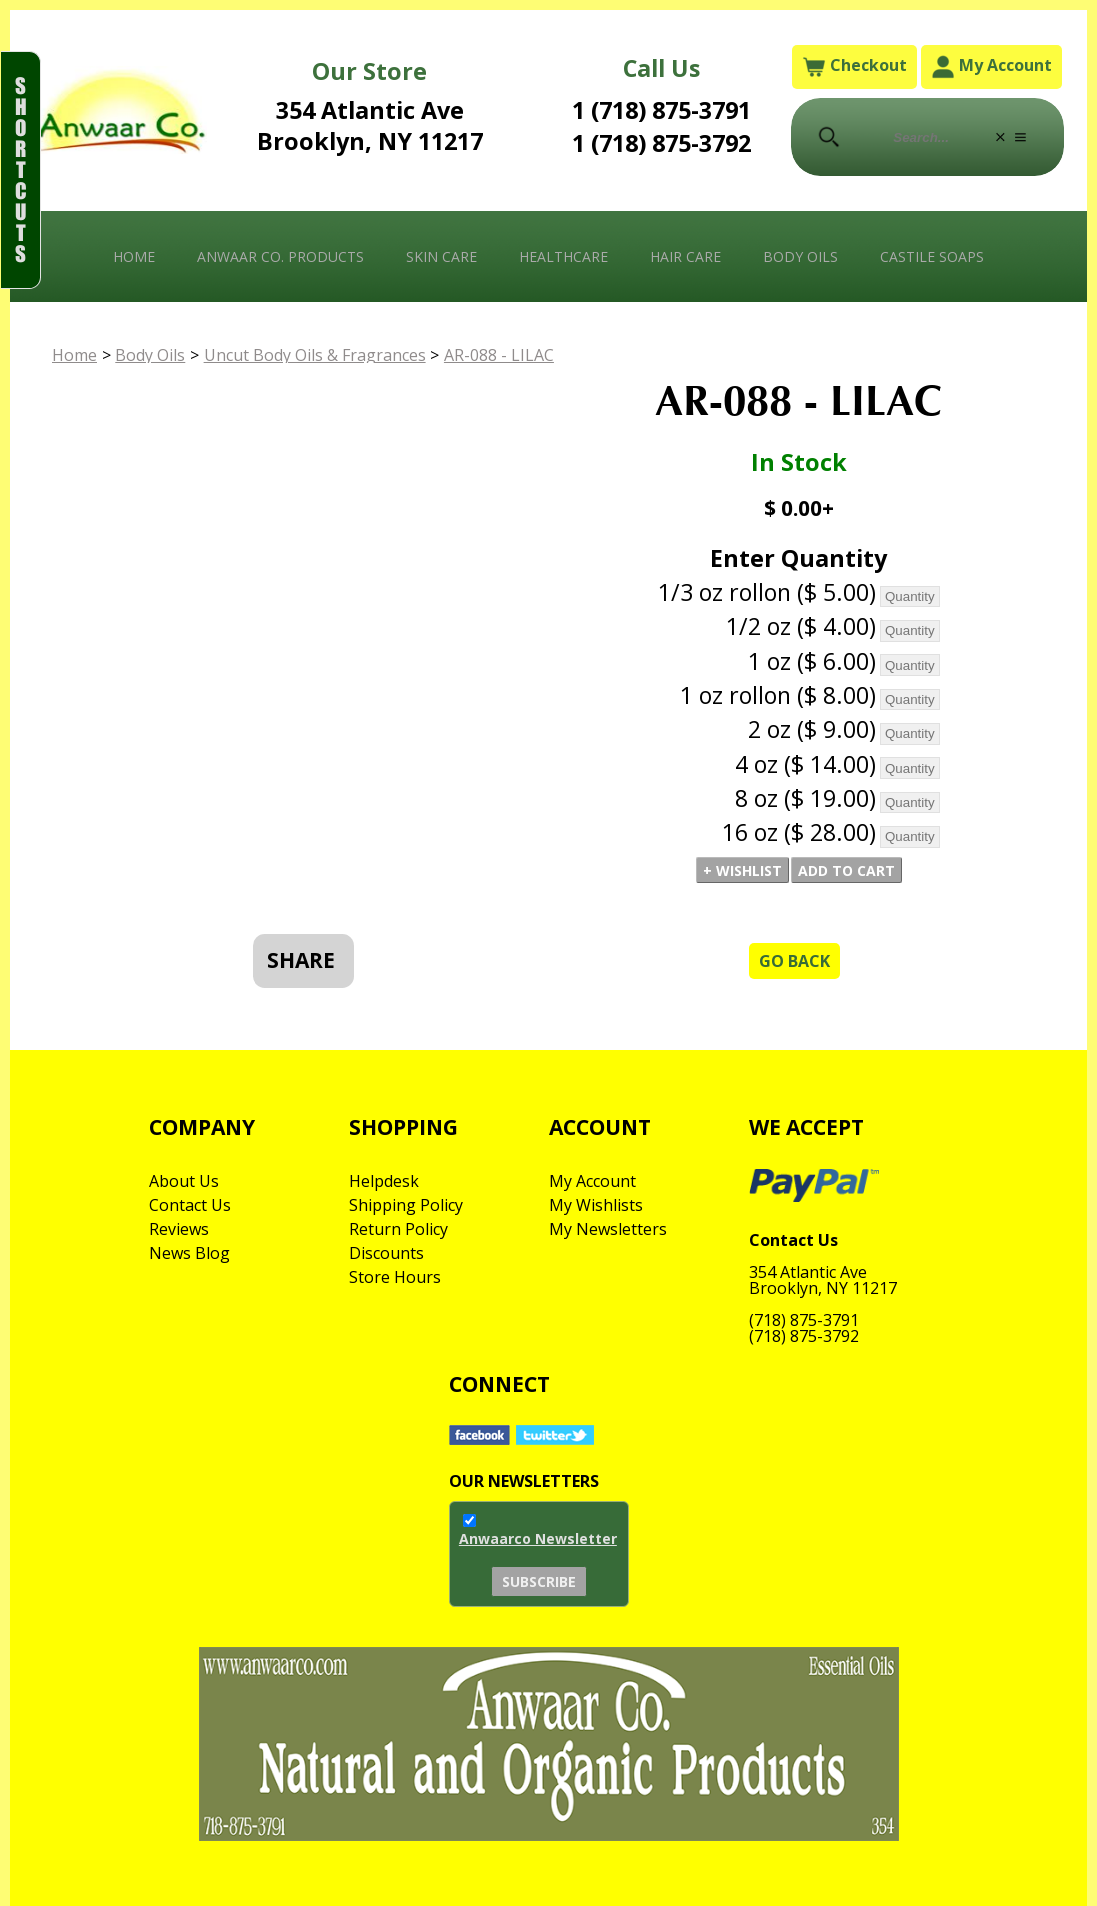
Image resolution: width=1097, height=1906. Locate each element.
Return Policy (398, 1229)
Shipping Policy (406, 1205)
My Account (991, 66)
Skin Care (441, 256)
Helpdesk (384, 1181)
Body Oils (800, 256)
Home (134, 256)
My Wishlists (596, 1205)
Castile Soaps (932, 256)
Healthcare (563, 256)
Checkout (854, 66)
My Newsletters (608, 1229)
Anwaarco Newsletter (538, 1538)
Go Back (794, 961)
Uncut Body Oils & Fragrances (315, 355)
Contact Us (190, 1205)
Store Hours (395, 1277)
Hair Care (685, 256)
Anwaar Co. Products (280, 256)
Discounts (386, 1253)
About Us (184, 1181)
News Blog (189, 1253)
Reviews (179, 1229)
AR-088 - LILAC (499, 355)
